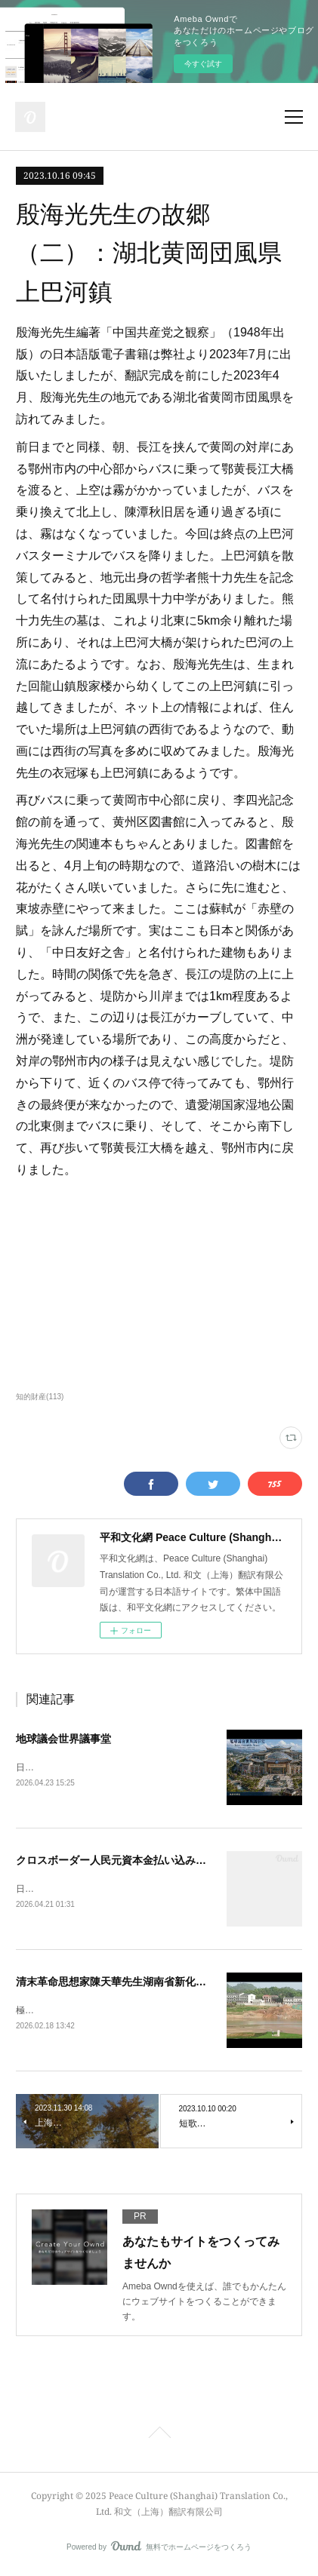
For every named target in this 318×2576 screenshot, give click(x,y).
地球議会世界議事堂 (63, 1739)
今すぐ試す (203, 64)
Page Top (159, 2438)
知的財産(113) (39, 1396)
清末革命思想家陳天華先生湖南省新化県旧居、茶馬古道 (148, 1984)
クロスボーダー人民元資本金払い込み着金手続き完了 (143, 1861)
